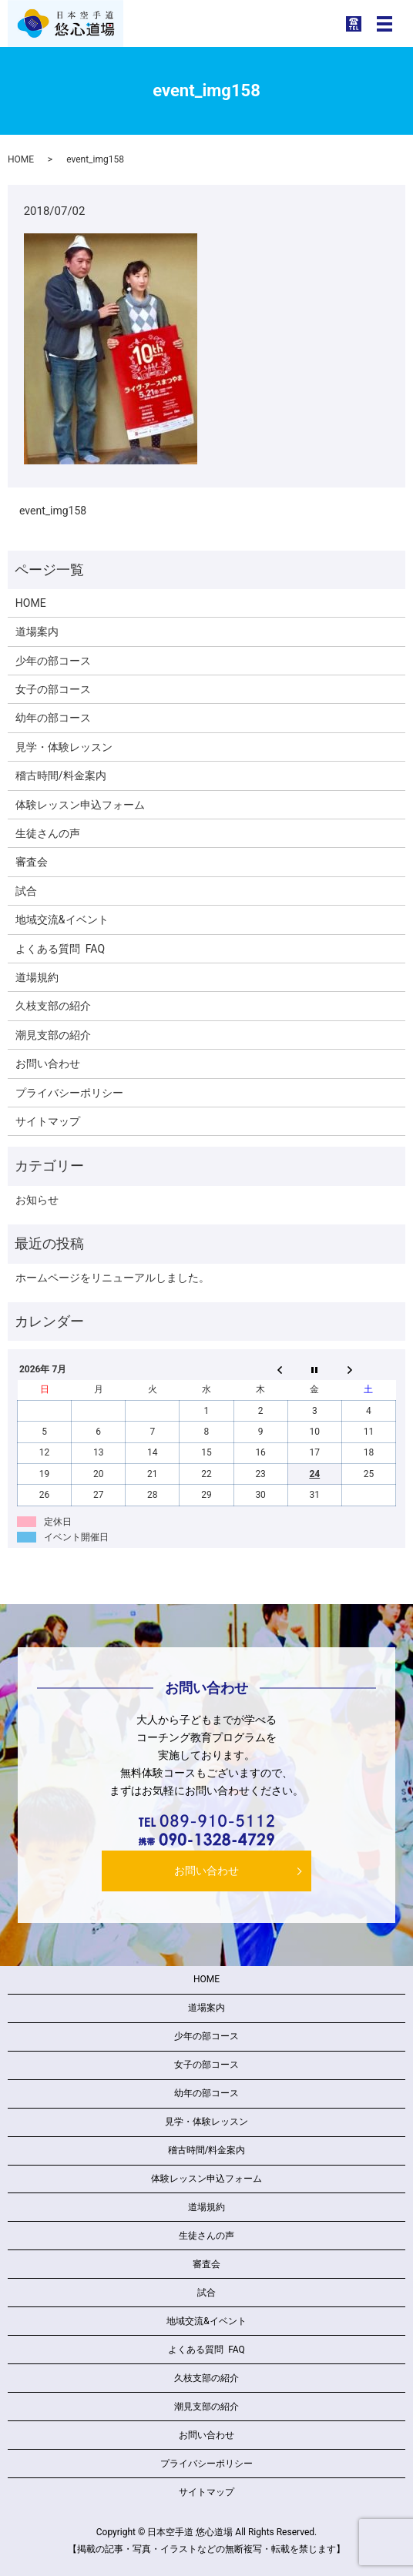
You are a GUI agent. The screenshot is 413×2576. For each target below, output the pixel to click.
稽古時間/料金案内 (60, 775)
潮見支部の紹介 (53, 1035)
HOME (21, 159)
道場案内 (37, 631)
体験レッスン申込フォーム (80, 805)
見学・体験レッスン (63, 747)
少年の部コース (53, 661)
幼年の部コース (53, 718)
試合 (26, 891)
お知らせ (37, 1200)
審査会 (31, 862)
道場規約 (37, 977)
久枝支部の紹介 (53, 1006)
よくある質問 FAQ (60, 949)
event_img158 (52, 510)
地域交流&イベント (62, 919)
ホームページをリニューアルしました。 (112, 1277)
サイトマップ (47, 1121)
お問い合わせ (47, 1063)
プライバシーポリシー (69, 1093)
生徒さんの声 (47, 833)
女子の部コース (53, 689)
